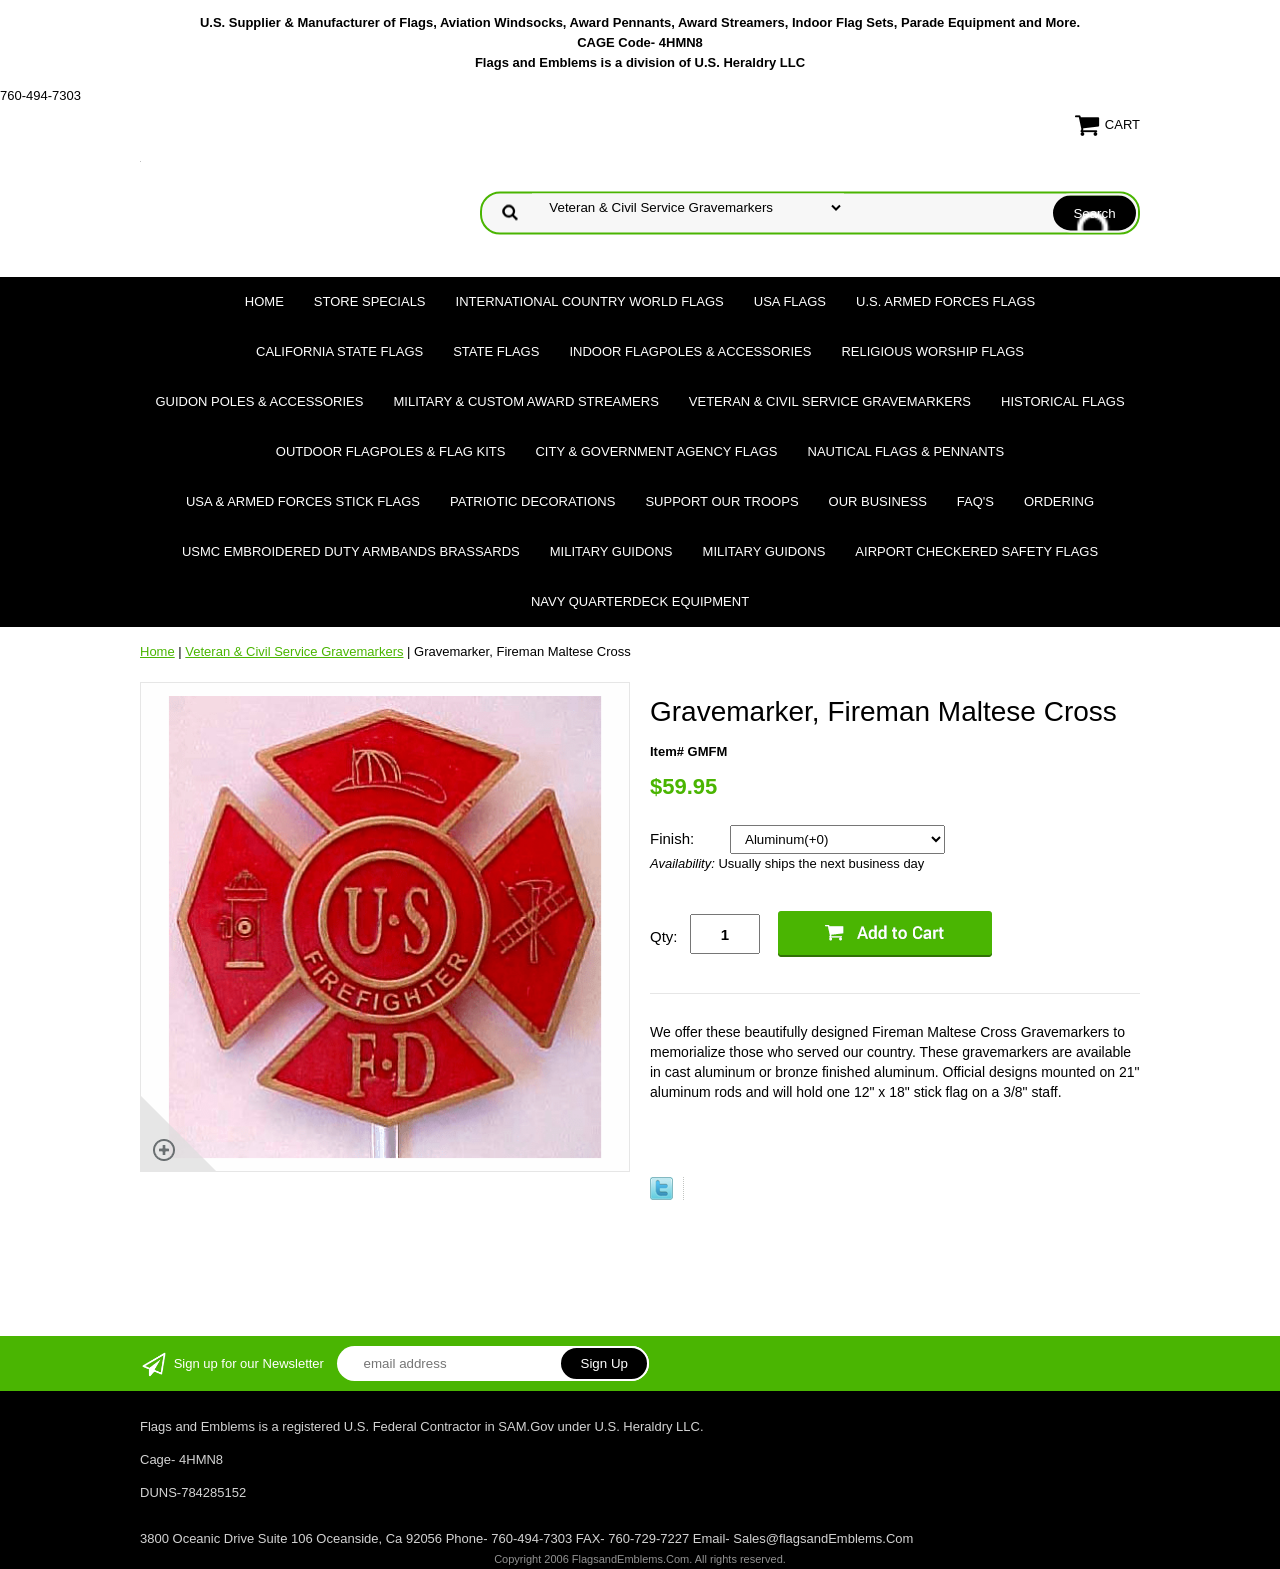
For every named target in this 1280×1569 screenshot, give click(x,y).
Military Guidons (611, 551)
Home (264, 301)
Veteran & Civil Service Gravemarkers (830, 401)
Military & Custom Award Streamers (525, 401)
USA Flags (790, 301)
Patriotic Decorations (532, 501)
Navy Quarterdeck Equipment (640, 601)
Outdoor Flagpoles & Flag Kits (391, 451)
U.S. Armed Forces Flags (945, 301)
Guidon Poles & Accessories (259, 401)
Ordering (1059, 501)
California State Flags (339, 351)
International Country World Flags (590, 301)
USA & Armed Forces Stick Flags (303, 501)
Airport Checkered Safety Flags (976, 551)
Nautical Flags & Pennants (906, 451)
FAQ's (975, 501)
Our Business (878, 501)
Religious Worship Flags (932, 351)
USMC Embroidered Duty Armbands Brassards (351, 551)
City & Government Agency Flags (656, 451)
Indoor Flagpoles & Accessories (690, 351)
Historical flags (1063, 401)
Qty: (664, 936)
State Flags (496, 351)
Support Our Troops (721, 501)
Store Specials (370, 301)
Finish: (674, 838)
